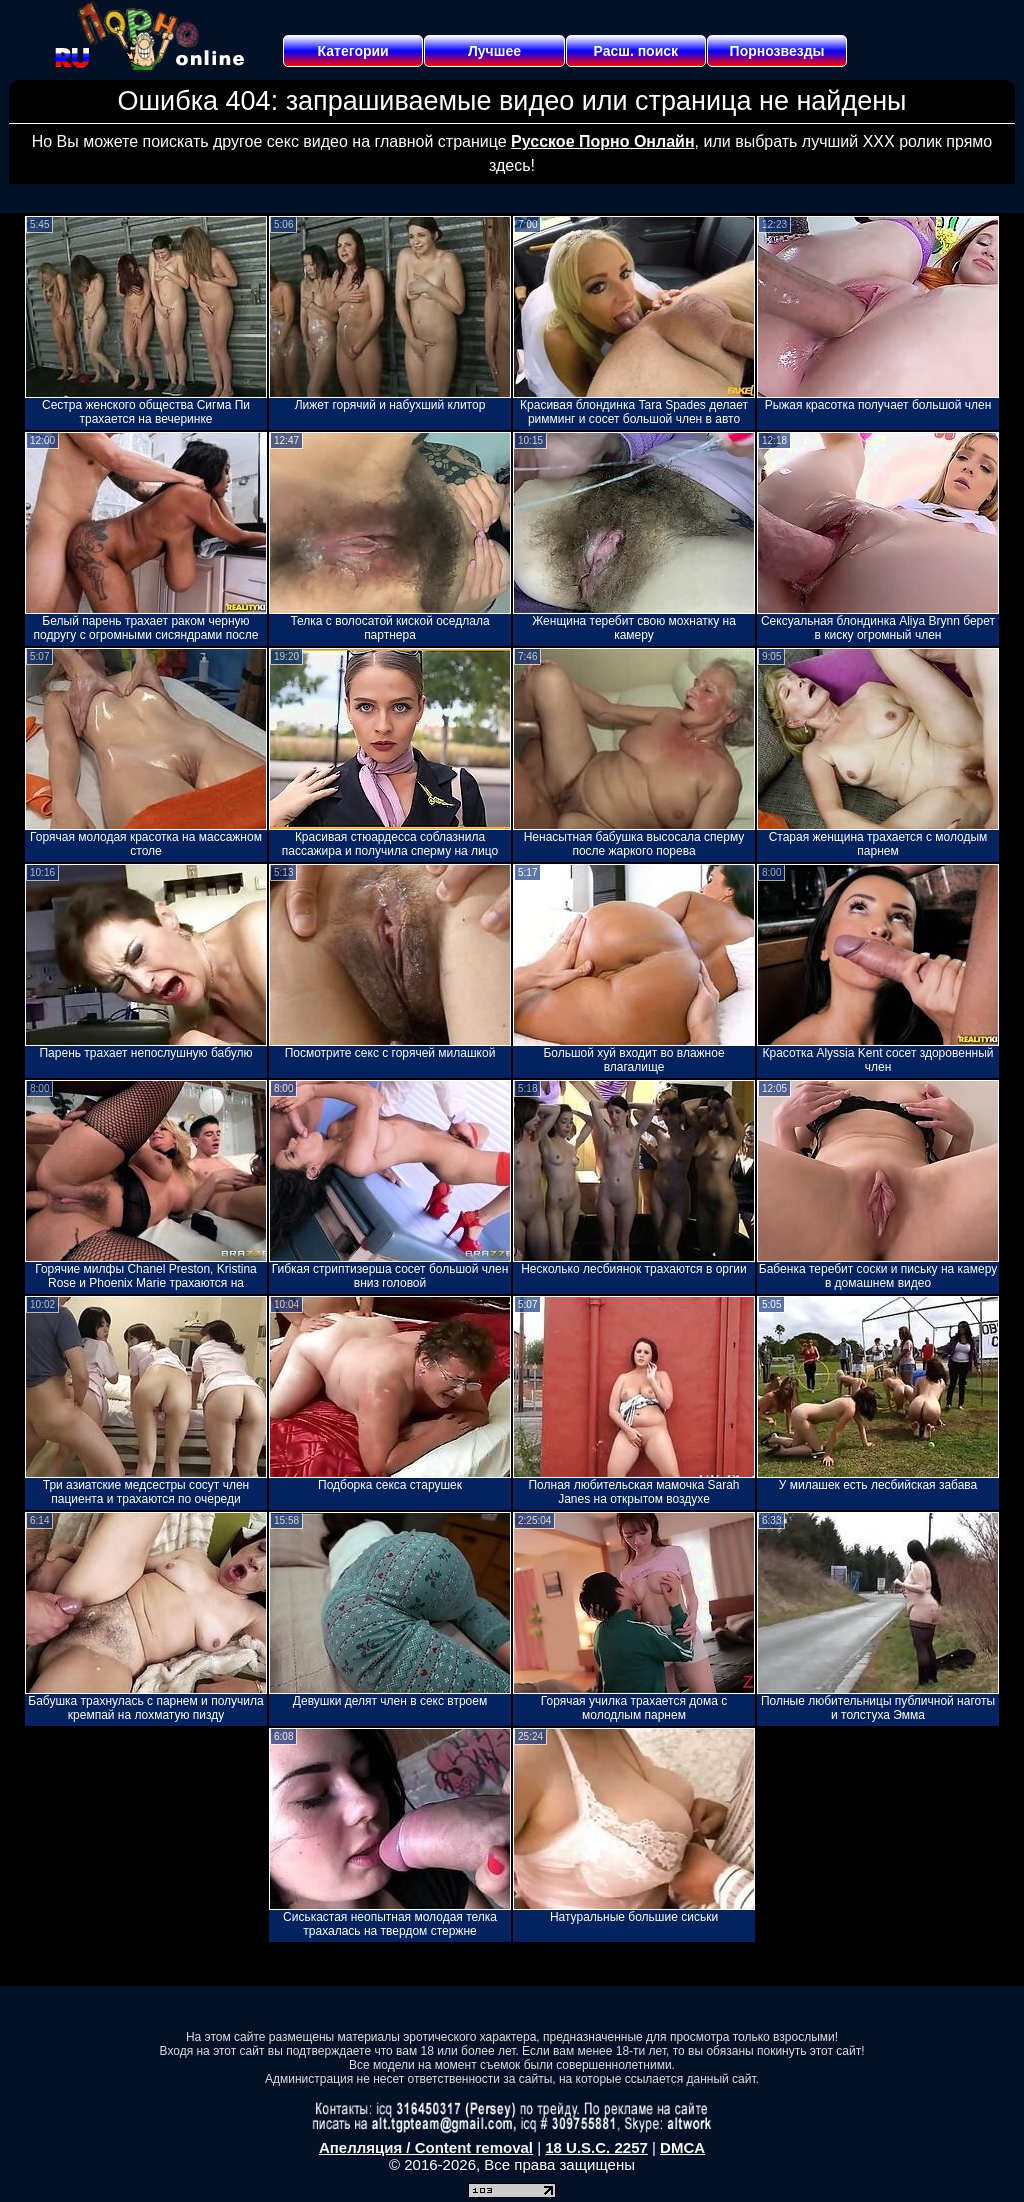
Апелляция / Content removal (426, 2147)
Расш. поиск (635, 51)
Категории (353, 51)
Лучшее (494, 51)
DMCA (682, 2147)
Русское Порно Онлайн (602, 141)
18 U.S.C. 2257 (596, 2147)
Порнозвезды (777, 51)
